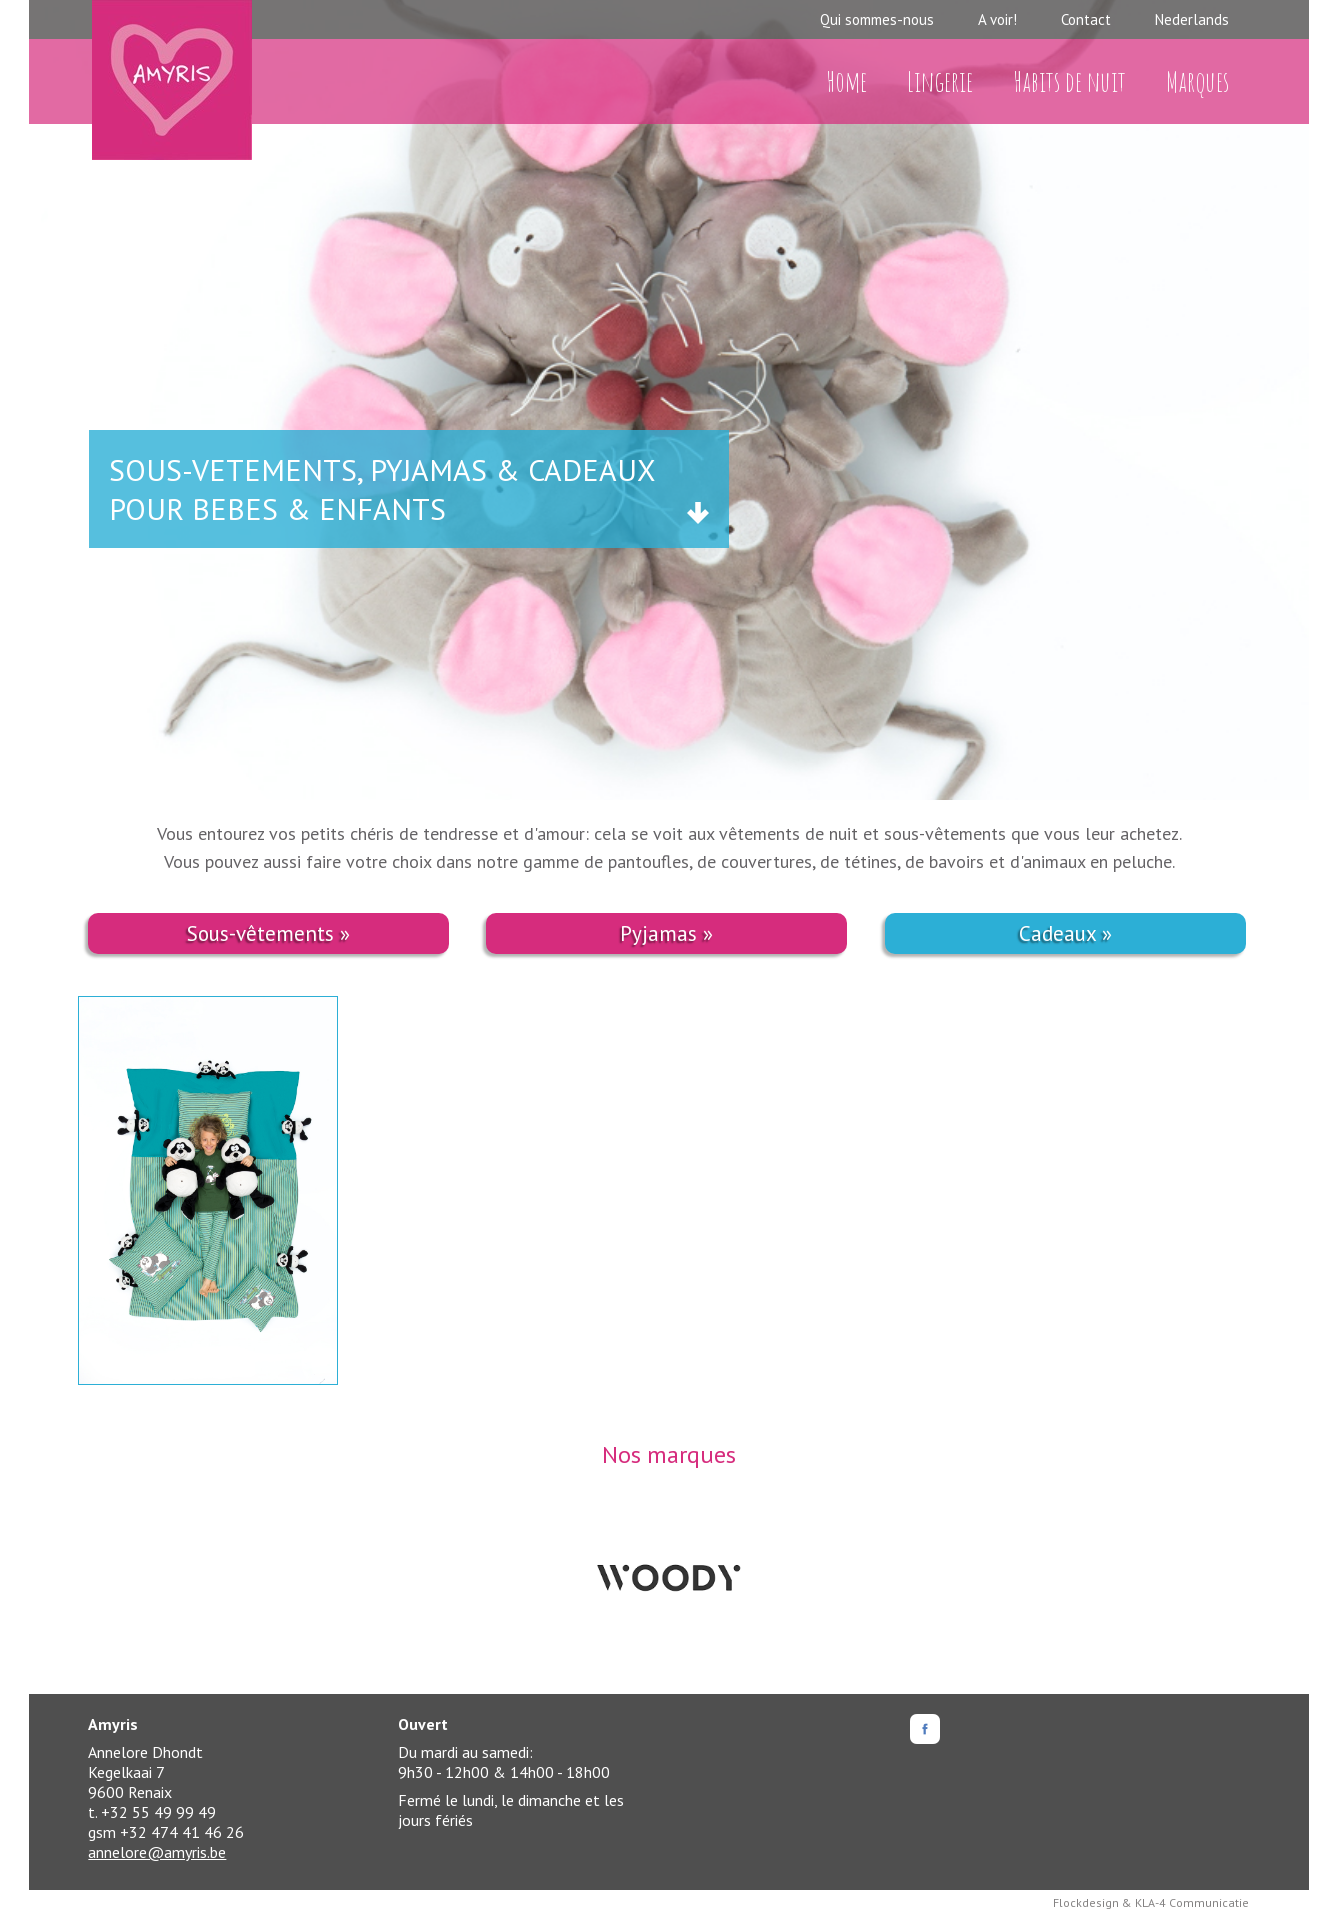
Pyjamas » (666, 933)
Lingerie (940, 81)
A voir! (997, 19)
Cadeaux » (1065, 933)
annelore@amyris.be (157, 1852)
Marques (1197, 81)
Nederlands (1192, 19)
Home (846, 81)
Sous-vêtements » (268, 933)
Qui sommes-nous (877, 19)
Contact (1086, 19)
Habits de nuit (1069, 81)
